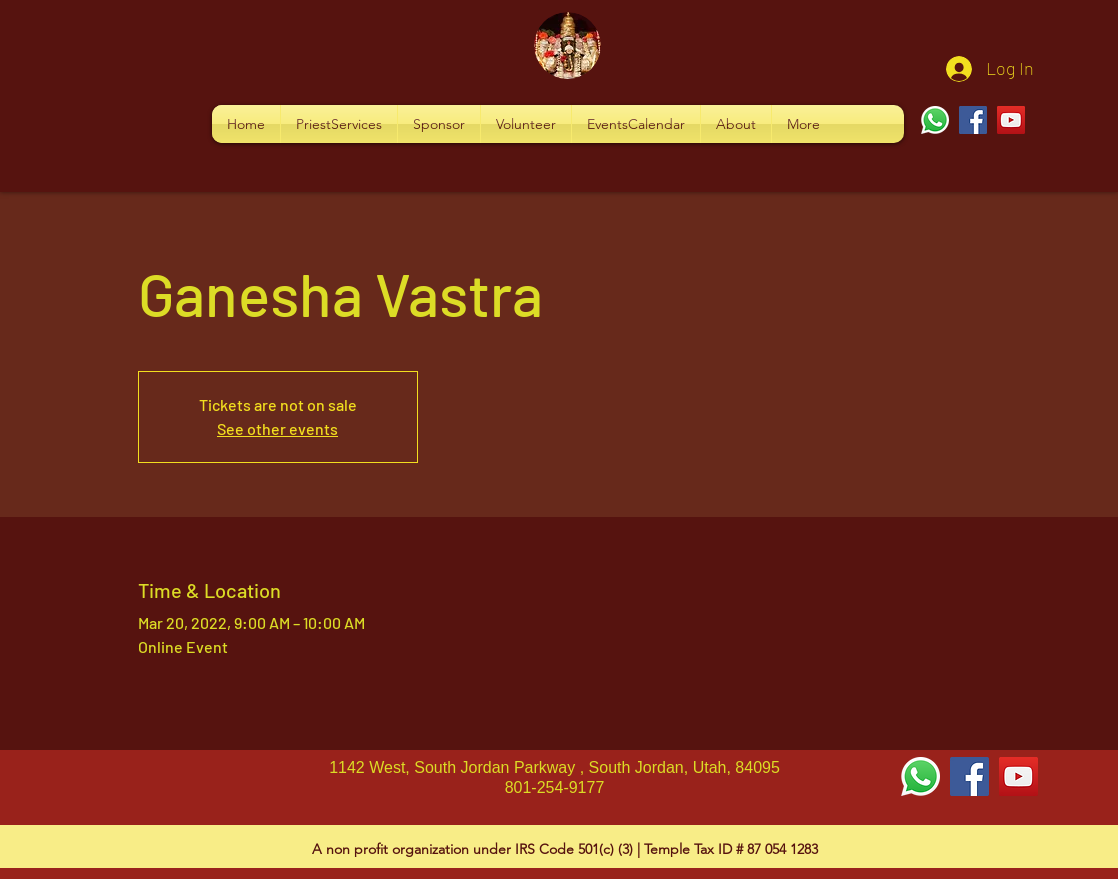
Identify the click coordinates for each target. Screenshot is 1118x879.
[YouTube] (1011, 120)
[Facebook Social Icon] (969, 776)
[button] (339, 124)
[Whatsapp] (935, 120)
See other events (277, 428)
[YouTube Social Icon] (1018, 776)
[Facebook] (973, 120)
